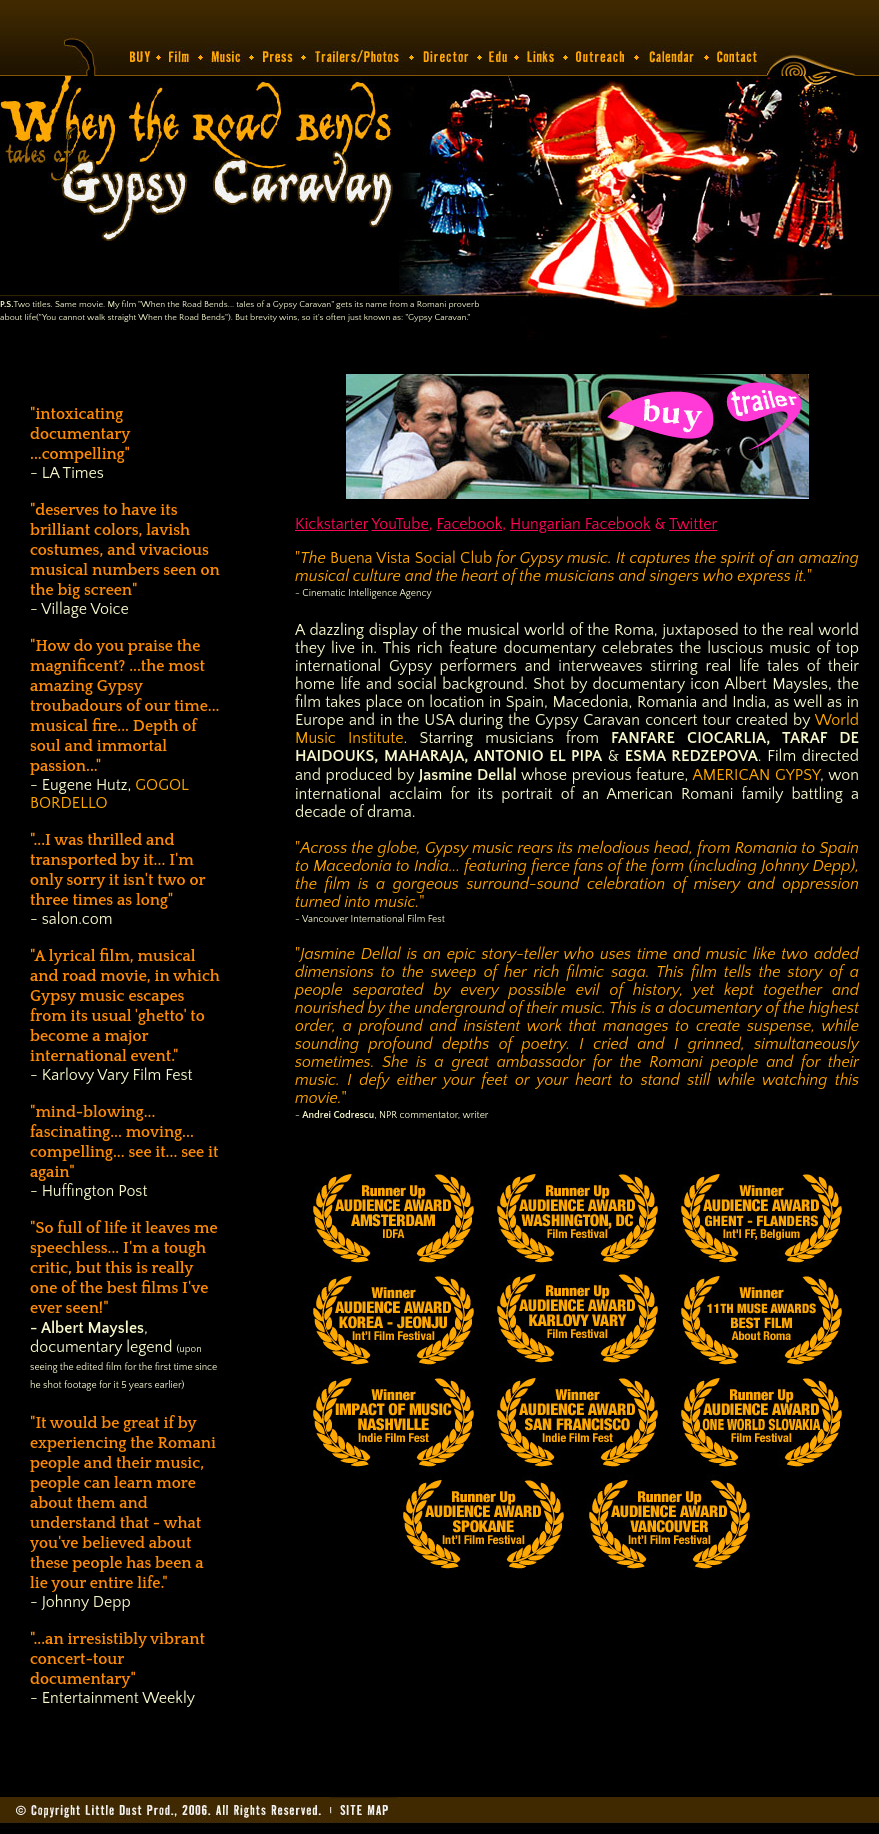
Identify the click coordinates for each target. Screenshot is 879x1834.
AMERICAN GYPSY (756, 775)
